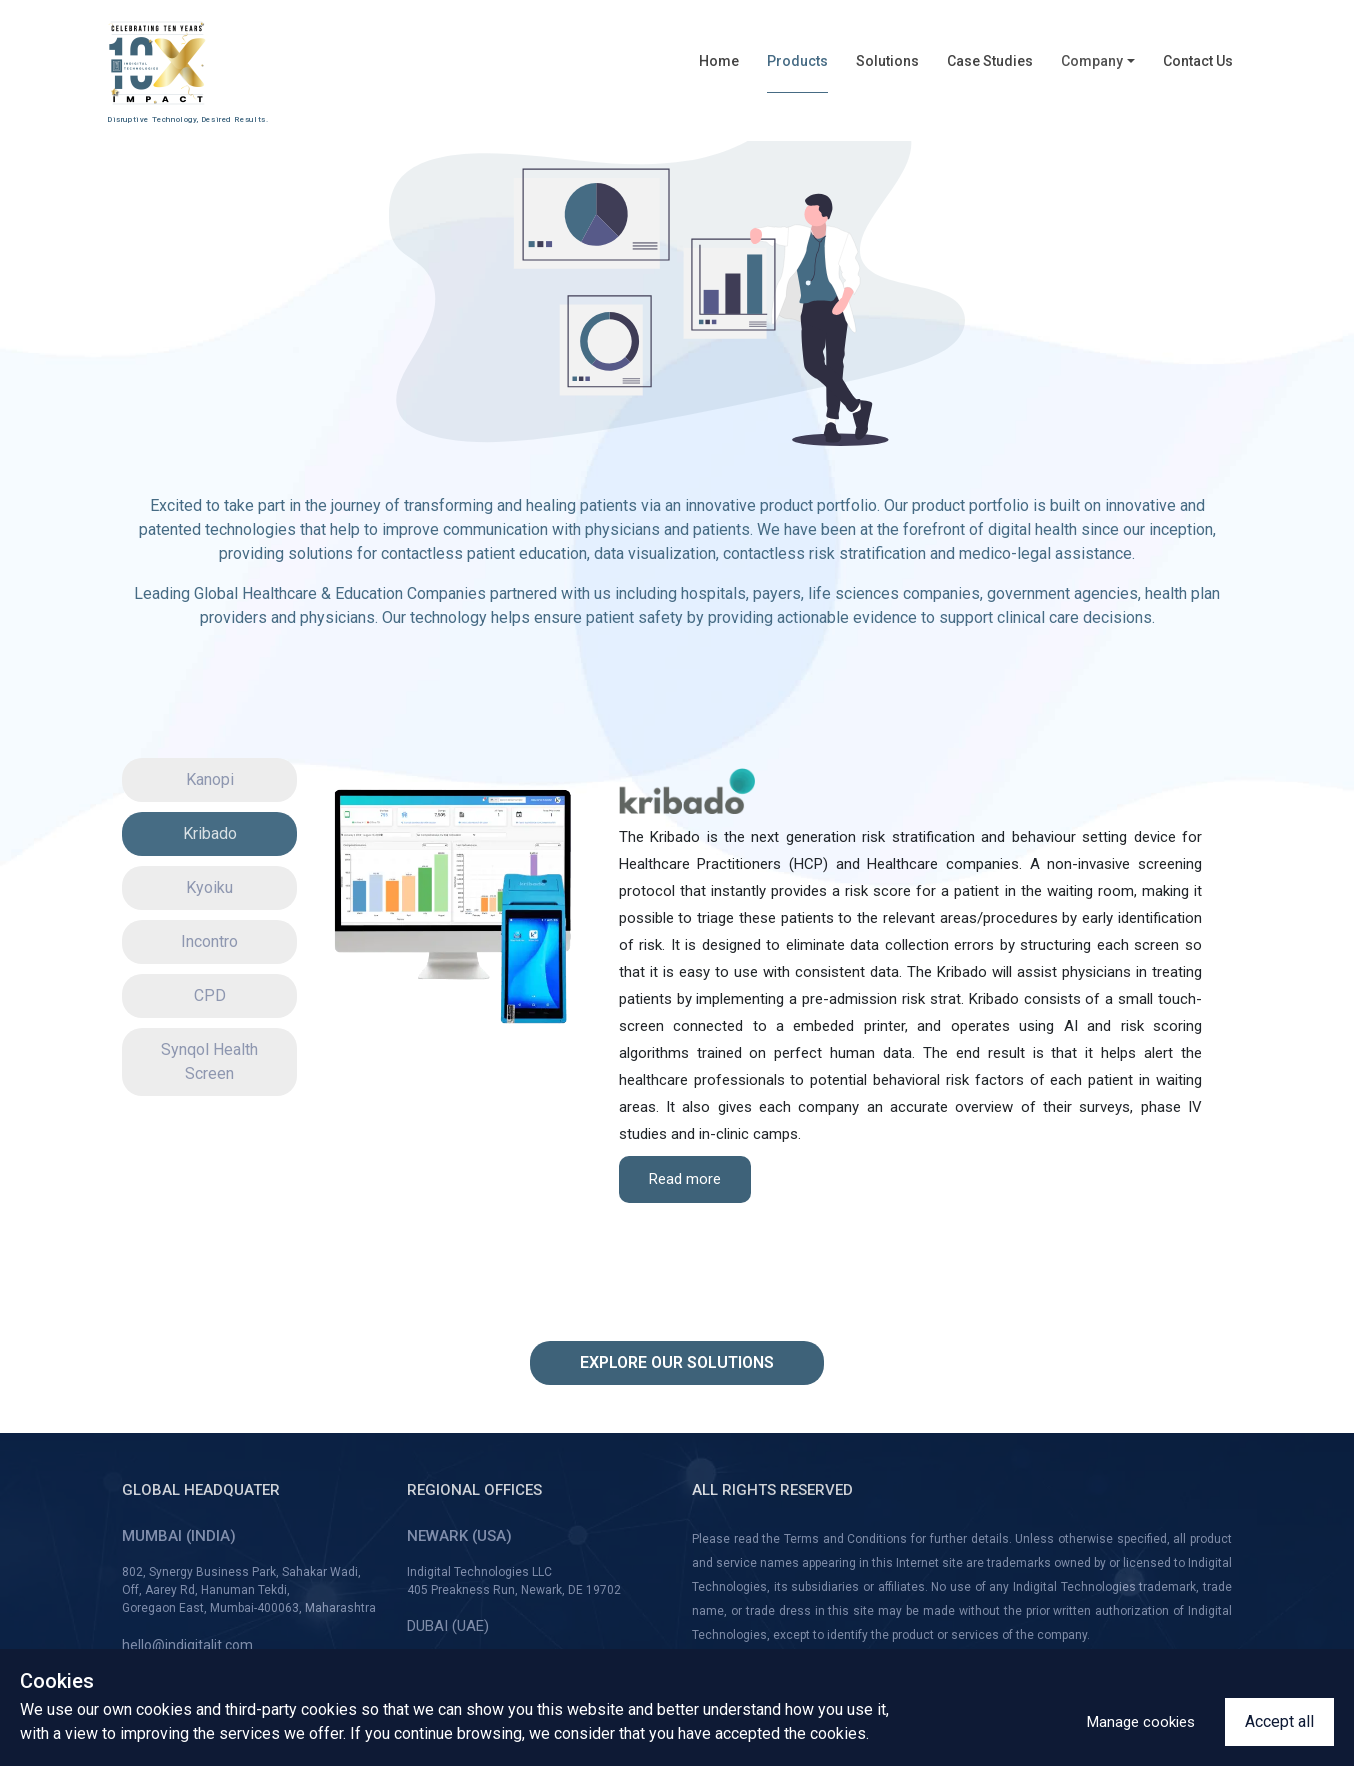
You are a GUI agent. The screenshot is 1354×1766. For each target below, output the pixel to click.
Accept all (1279, 1721)
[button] (1098, 68)
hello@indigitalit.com (187, 1645)
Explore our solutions (677, 1362)
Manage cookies (1141, 1722)
